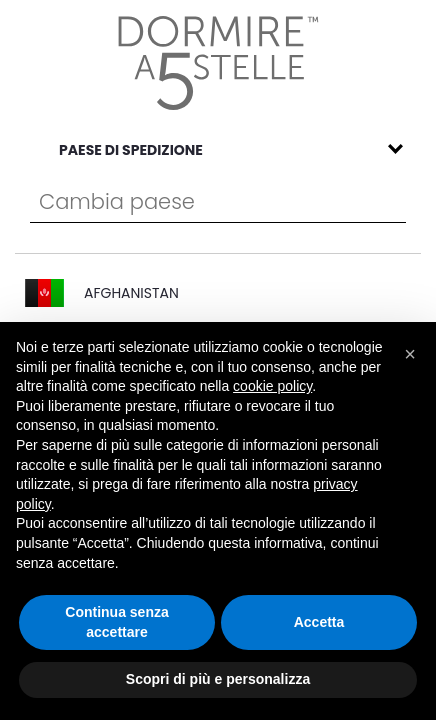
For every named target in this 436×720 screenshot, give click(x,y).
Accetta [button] (319, 622)
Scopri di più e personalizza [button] (218, 679)
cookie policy (272, 386)
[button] (410, 354)
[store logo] (218, 63)
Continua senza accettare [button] (116, 622)
